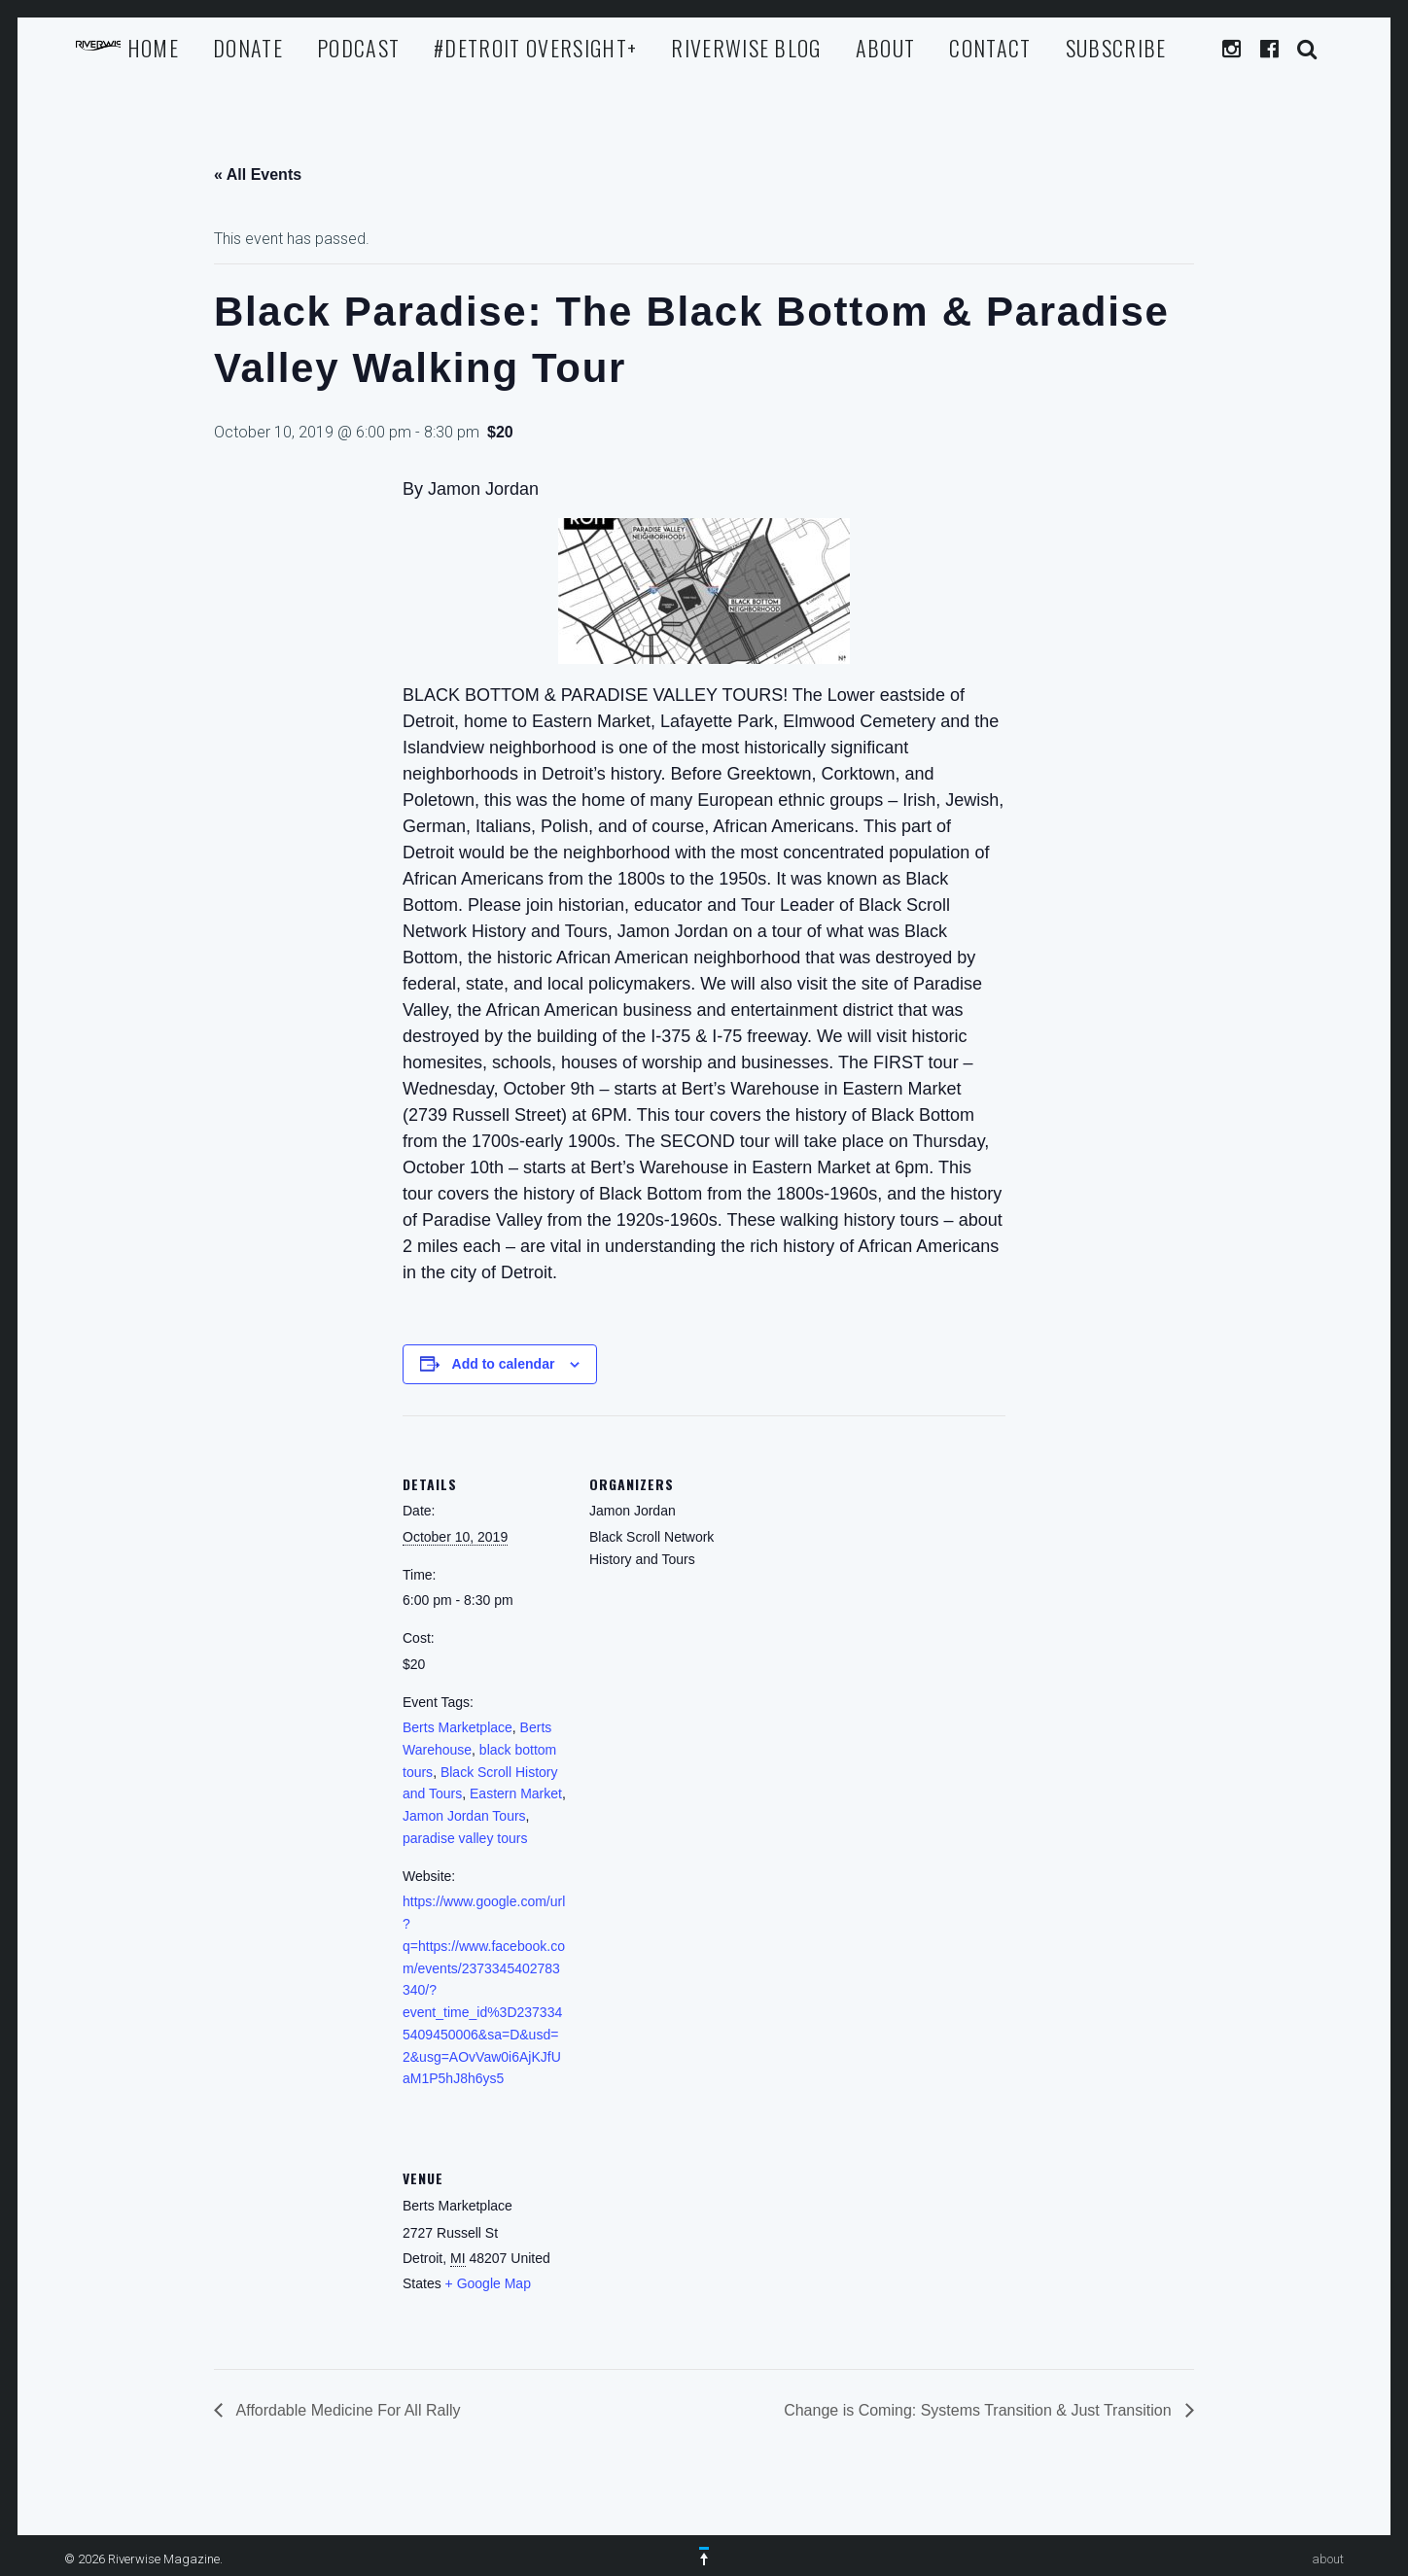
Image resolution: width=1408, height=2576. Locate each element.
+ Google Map (488, 2283)
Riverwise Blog (746, 47)
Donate (248, 47)
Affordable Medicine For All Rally (346, 2410)
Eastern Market (516, 1793)
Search (1308, 49)
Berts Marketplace (457, 1727)
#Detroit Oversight (535, 47)
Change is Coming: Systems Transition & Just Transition (980, 2410)
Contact (990, 47)
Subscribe (1116, 47)
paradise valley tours (465, 1838)
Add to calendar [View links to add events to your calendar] (503, 1364)
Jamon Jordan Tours (464, 1816)
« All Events (257, 174)
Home (153, 47)
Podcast (358, 47)
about (886, 47)
